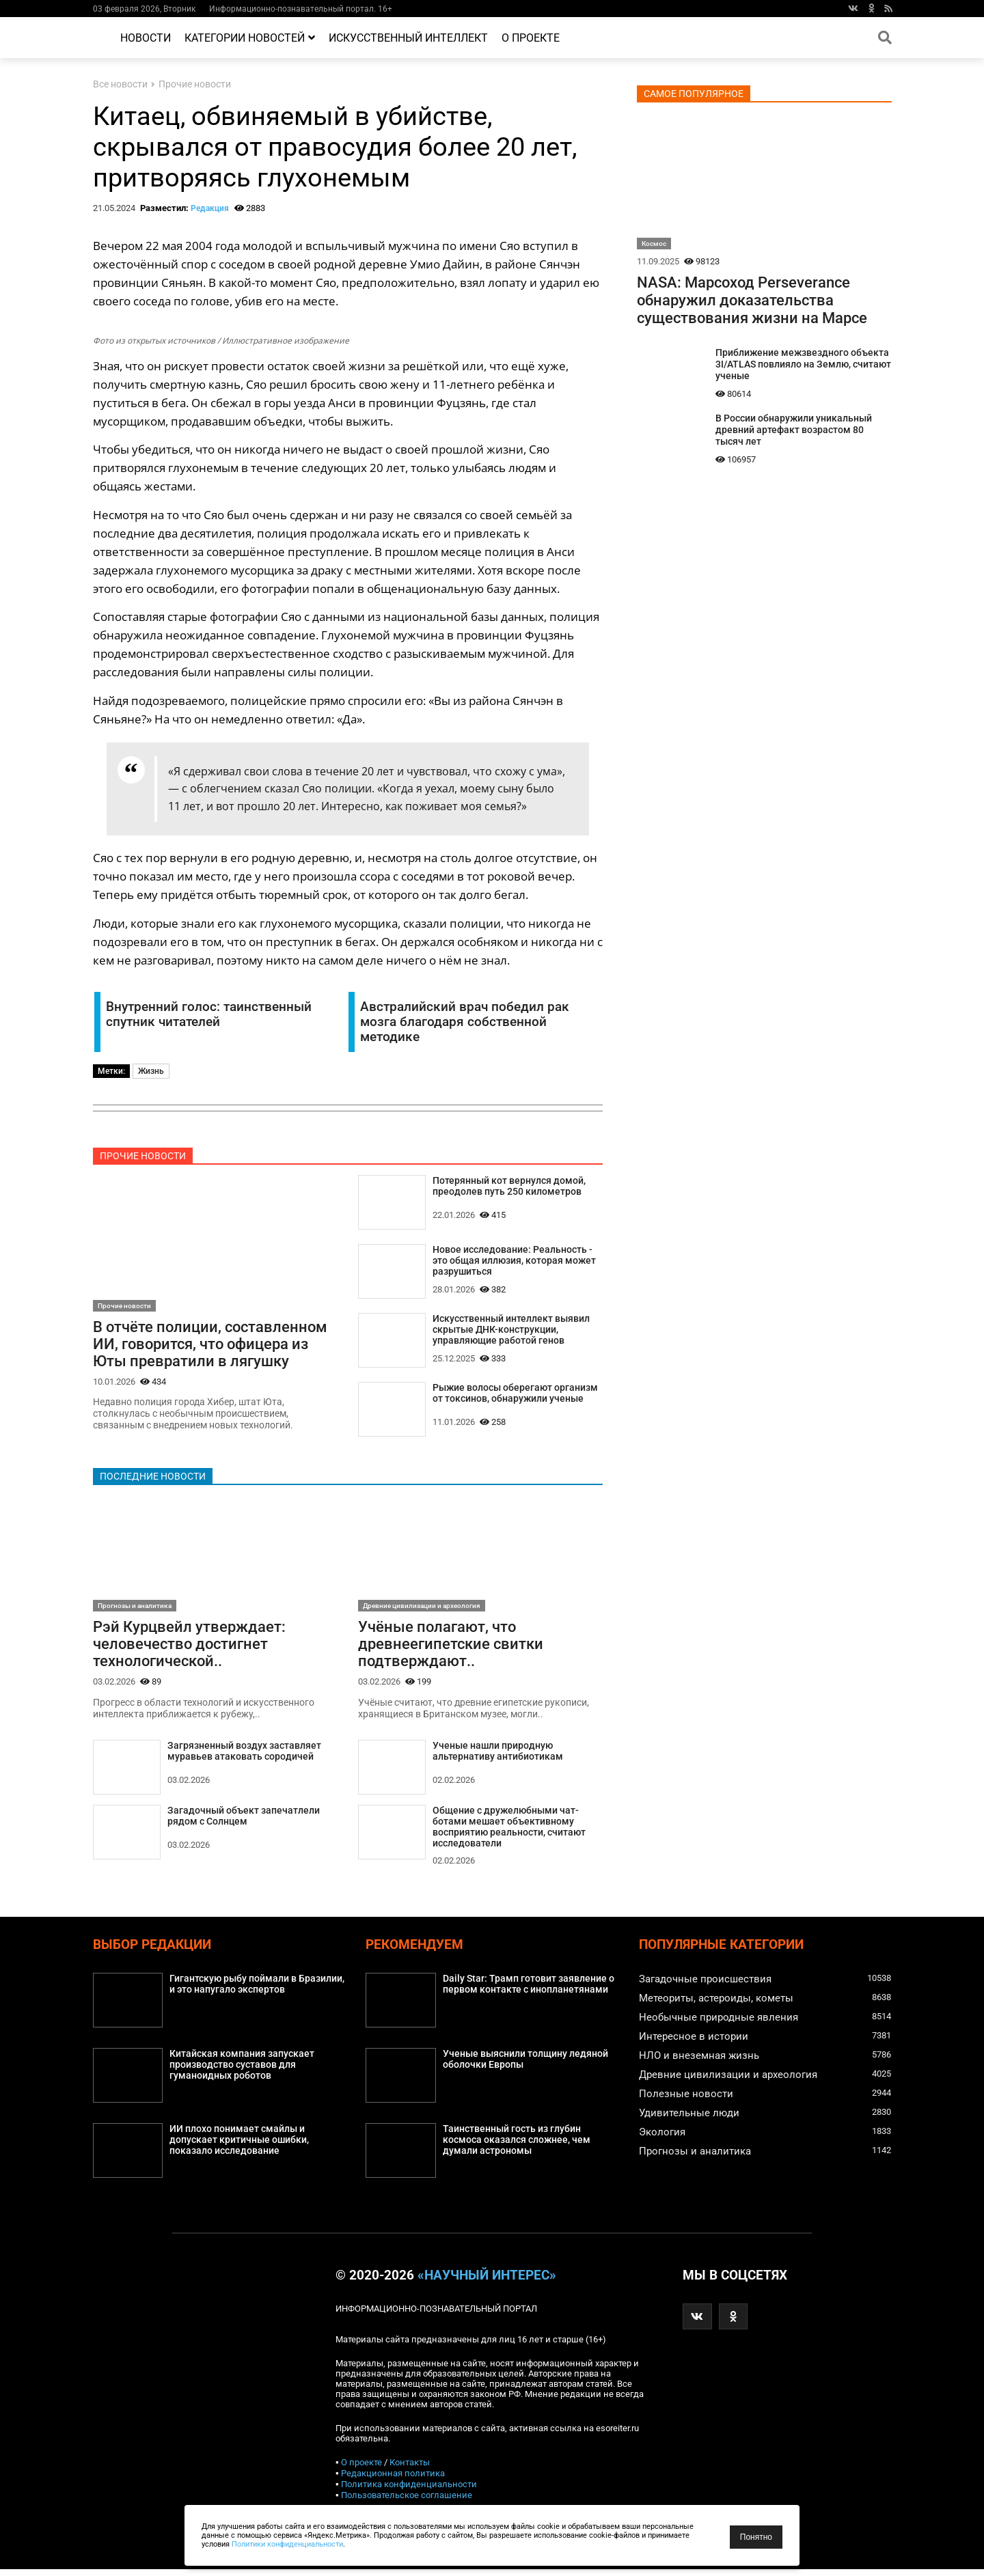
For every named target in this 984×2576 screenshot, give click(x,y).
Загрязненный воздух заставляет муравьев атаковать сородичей (244, 1755)
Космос (654, 243)
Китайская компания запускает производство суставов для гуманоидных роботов (241, 2072)
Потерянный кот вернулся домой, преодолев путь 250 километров (509, 1186)
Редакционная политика (393, 2480)
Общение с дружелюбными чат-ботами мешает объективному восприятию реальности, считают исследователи (509, 1832)
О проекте (531, 37)
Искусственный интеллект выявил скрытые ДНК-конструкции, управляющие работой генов (511, 1331)
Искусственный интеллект (408, 37)
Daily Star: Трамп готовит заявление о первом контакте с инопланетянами (528, 1991)
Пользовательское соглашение (406, 2502)
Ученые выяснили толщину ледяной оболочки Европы (525, 2066)
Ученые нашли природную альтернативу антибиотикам (498, 1755)
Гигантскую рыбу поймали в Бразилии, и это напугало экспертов (256, 1991)
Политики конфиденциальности (287, 2544)
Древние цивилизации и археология (421, 1607)
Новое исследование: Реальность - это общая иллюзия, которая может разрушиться (514, 1262)
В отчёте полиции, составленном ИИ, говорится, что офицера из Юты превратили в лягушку (210, 1345)
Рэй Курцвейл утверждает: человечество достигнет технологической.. (189, 1647)
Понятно (756, 2537)
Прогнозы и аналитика (135, 1607)
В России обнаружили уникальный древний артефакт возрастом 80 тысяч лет (793, 430)
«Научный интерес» (487, 2282)
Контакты (410, 2469)
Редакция (210, 208)
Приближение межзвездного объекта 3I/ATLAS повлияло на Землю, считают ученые (803, 364)
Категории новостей (249, 37)
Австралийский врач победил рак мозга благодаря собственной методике (464, 1021)
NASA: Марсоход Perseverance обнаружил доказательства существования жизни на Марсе (752, 300)
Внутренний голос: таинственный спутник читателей (209, 1014)
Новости (145, 37)
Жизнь (151, 1071)
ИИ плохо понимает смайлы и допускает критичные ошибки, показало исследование (239, 2147)
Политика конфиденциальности (409, 2491)
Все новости (120, 84)
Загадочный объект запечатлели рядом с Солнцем (243, 1820)
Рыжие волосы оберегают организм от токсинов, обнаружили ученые (515, 1395)
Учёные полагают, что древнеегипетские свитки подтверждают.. (450, 1647)
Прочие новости (195, 84)
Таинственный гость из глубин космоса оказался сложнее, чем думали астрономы (516, 2147)
